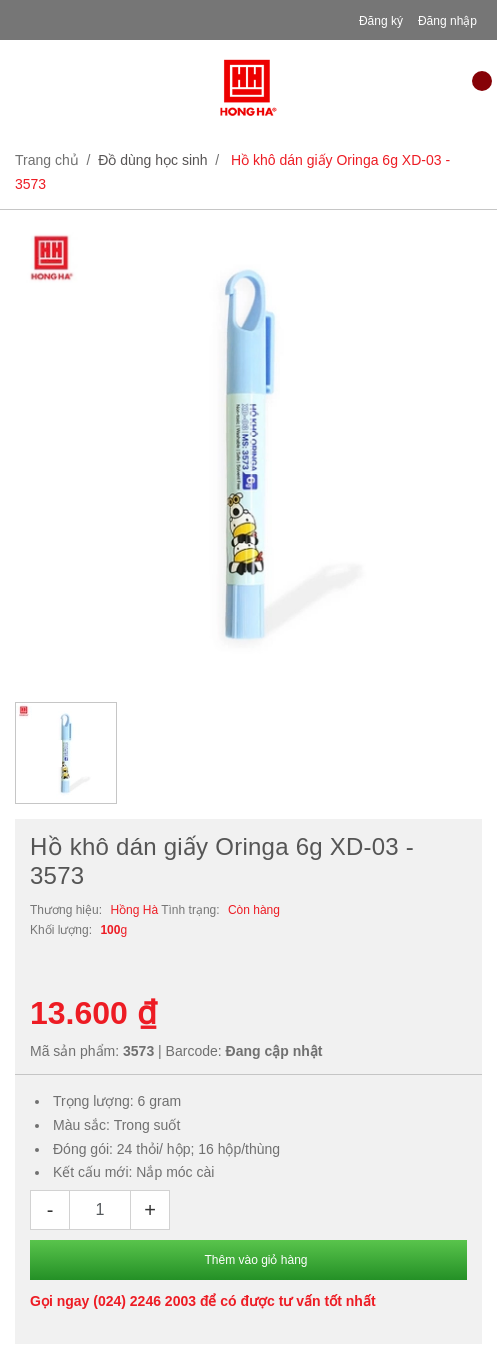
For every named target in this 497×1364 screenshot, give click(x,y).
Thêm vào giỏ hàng (255, 1260)
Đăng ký (381, 21)
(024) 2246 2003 (144, 1301)
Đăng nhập (447, 21)
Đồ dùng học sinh (152, 160)
